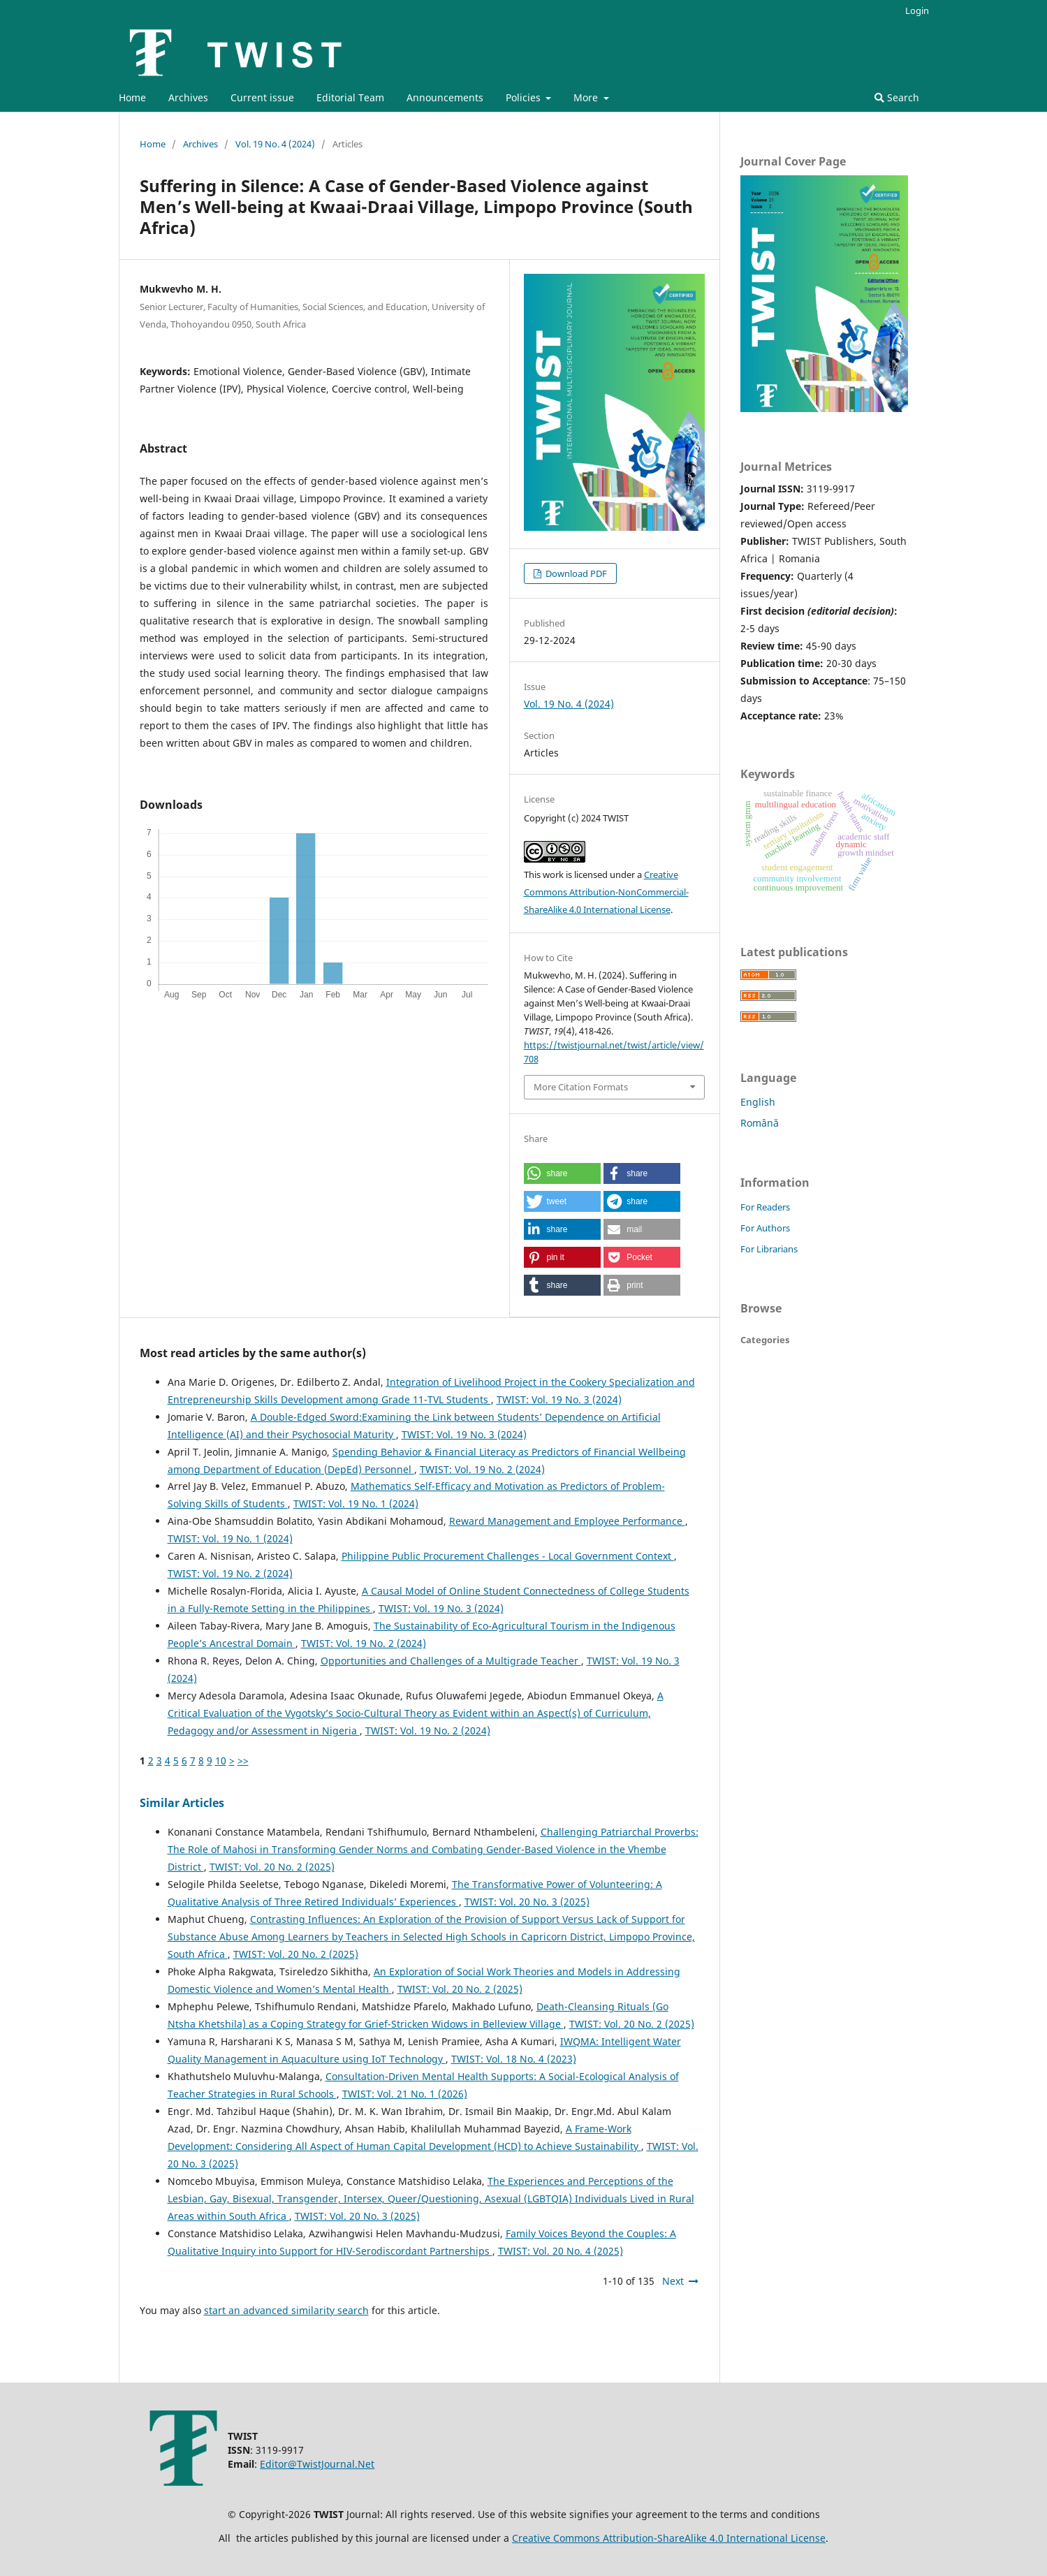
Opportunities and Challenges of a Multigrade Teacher (451, 1660)
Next (673, 2281)
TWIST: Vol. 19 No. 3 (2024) (559, 1399)
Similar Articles (182, 1802)
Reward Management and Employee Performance (567, 1521)
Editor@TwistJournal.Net (317, 2464)
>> (243, 1760)
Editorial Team (350, 97)
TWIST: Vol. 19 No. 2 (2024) (482, 1469)
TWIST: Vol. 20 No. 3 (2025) (527, 1901)
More (587, 97)
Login (917, 10)
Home (132, 97)
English (757, 1101)
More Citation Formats (581, 1087)
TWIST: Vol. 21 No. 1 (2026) (404, 2093)
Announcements (445, 97)
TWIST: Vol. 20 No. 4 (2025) (560, 2250)
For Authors (765, 1228)
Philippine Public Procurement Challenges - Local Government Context (508, 1556)
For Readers (765, 1207)
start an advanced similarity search (286, 2310)
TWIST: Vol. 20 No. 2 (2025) (272, 1866)
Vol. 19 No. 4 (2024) (275, 144)
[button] (562, 1173)
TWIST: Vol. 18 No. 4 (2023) (513, 2058)
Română (759, 1122)
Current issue (262, 97)
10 (220, 1760)
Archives (188, 97)
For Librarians (769, 1249)
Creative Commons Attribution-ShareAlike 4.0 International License (669, 2538)
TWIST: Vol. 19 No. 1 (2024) (355, 1503)
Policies (524, 97)
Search (896, 97)
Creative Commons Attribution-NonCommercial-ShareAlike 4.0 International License (606, 892)
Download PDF (575, 573)
